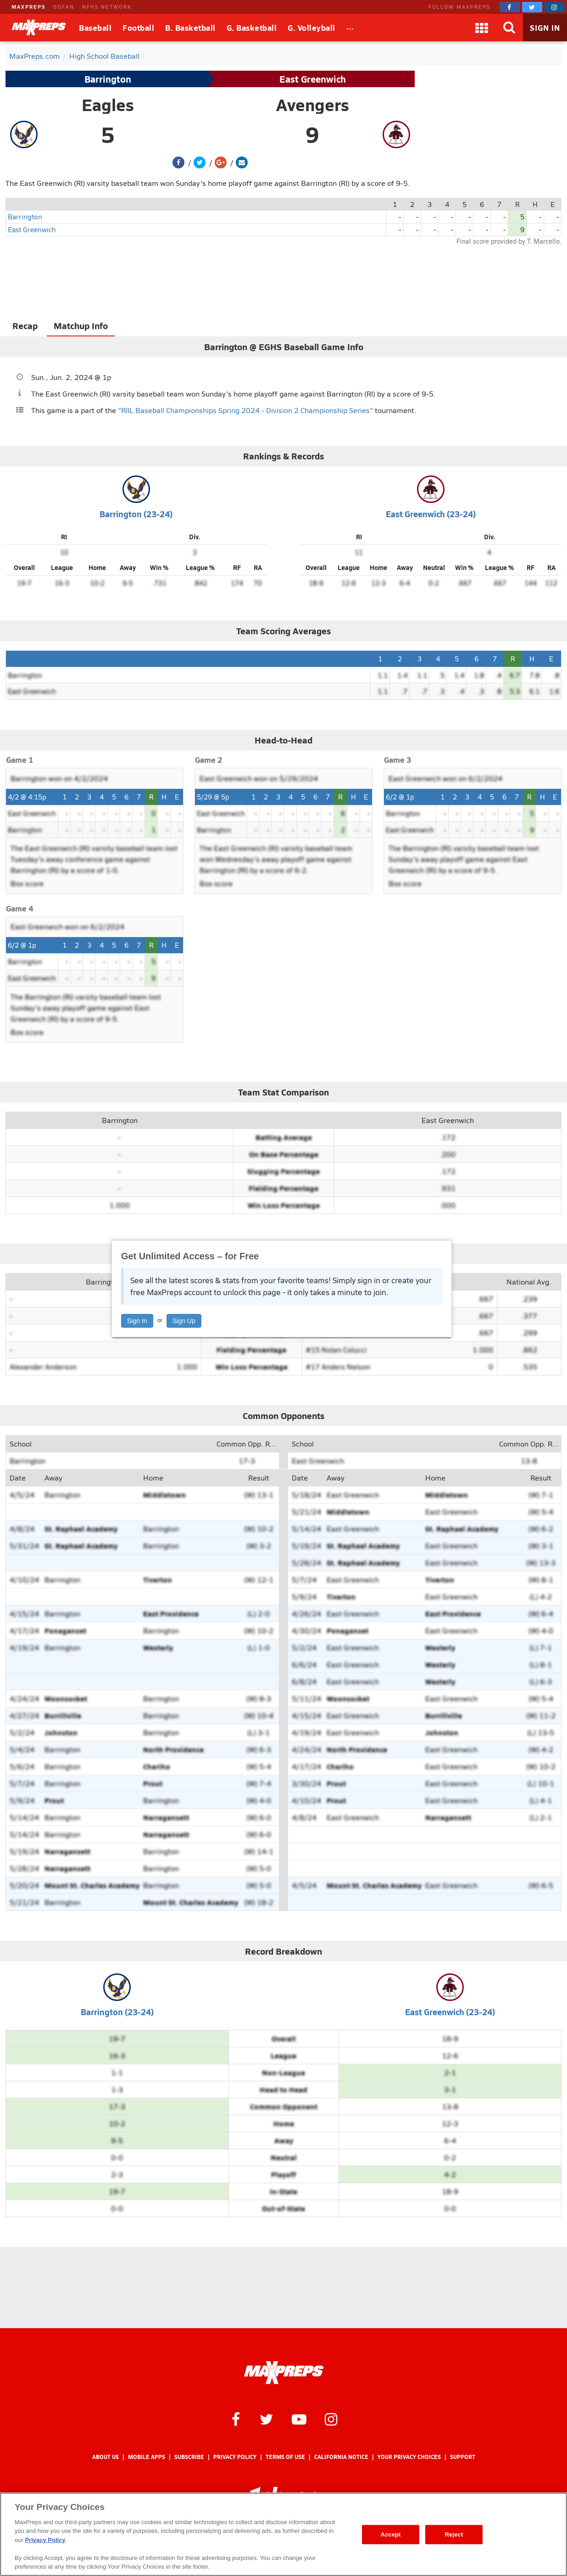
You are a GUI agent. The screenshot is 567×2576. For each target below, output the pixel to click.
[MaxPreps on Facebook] (510, 7)
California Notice (341, 2457)
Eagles (108, 104)
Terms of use (285, 2457)
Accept (390, 2534)
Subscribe (189, 2457)
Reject (454, 2534)
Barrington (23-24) (136, 514)
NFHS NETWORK (107, 6)
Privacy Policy (234, 2457)
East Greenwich (312, 79)
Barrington (107, 79)
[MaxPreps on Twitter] (532, 7)
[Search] (509, 27)
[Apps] (481, 27)
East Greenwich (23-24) (431, 514)
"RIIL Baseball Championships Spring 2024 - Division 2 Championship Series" (245, 410)
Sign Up (183, 1320)
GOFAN (63, 6)
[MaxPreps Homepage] (284, 2372)
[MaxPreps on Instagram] (555, 7)
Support (462, 2457)
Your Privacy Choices (409, 2457)
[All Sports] (350, 27)
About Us (105, 2457)
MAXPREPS (28, 6)
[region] (283, 2534)
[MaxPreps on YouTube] (299, 2419)
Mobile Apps (146, 2457)
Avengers (312, 104)
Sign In (137, 1320)
